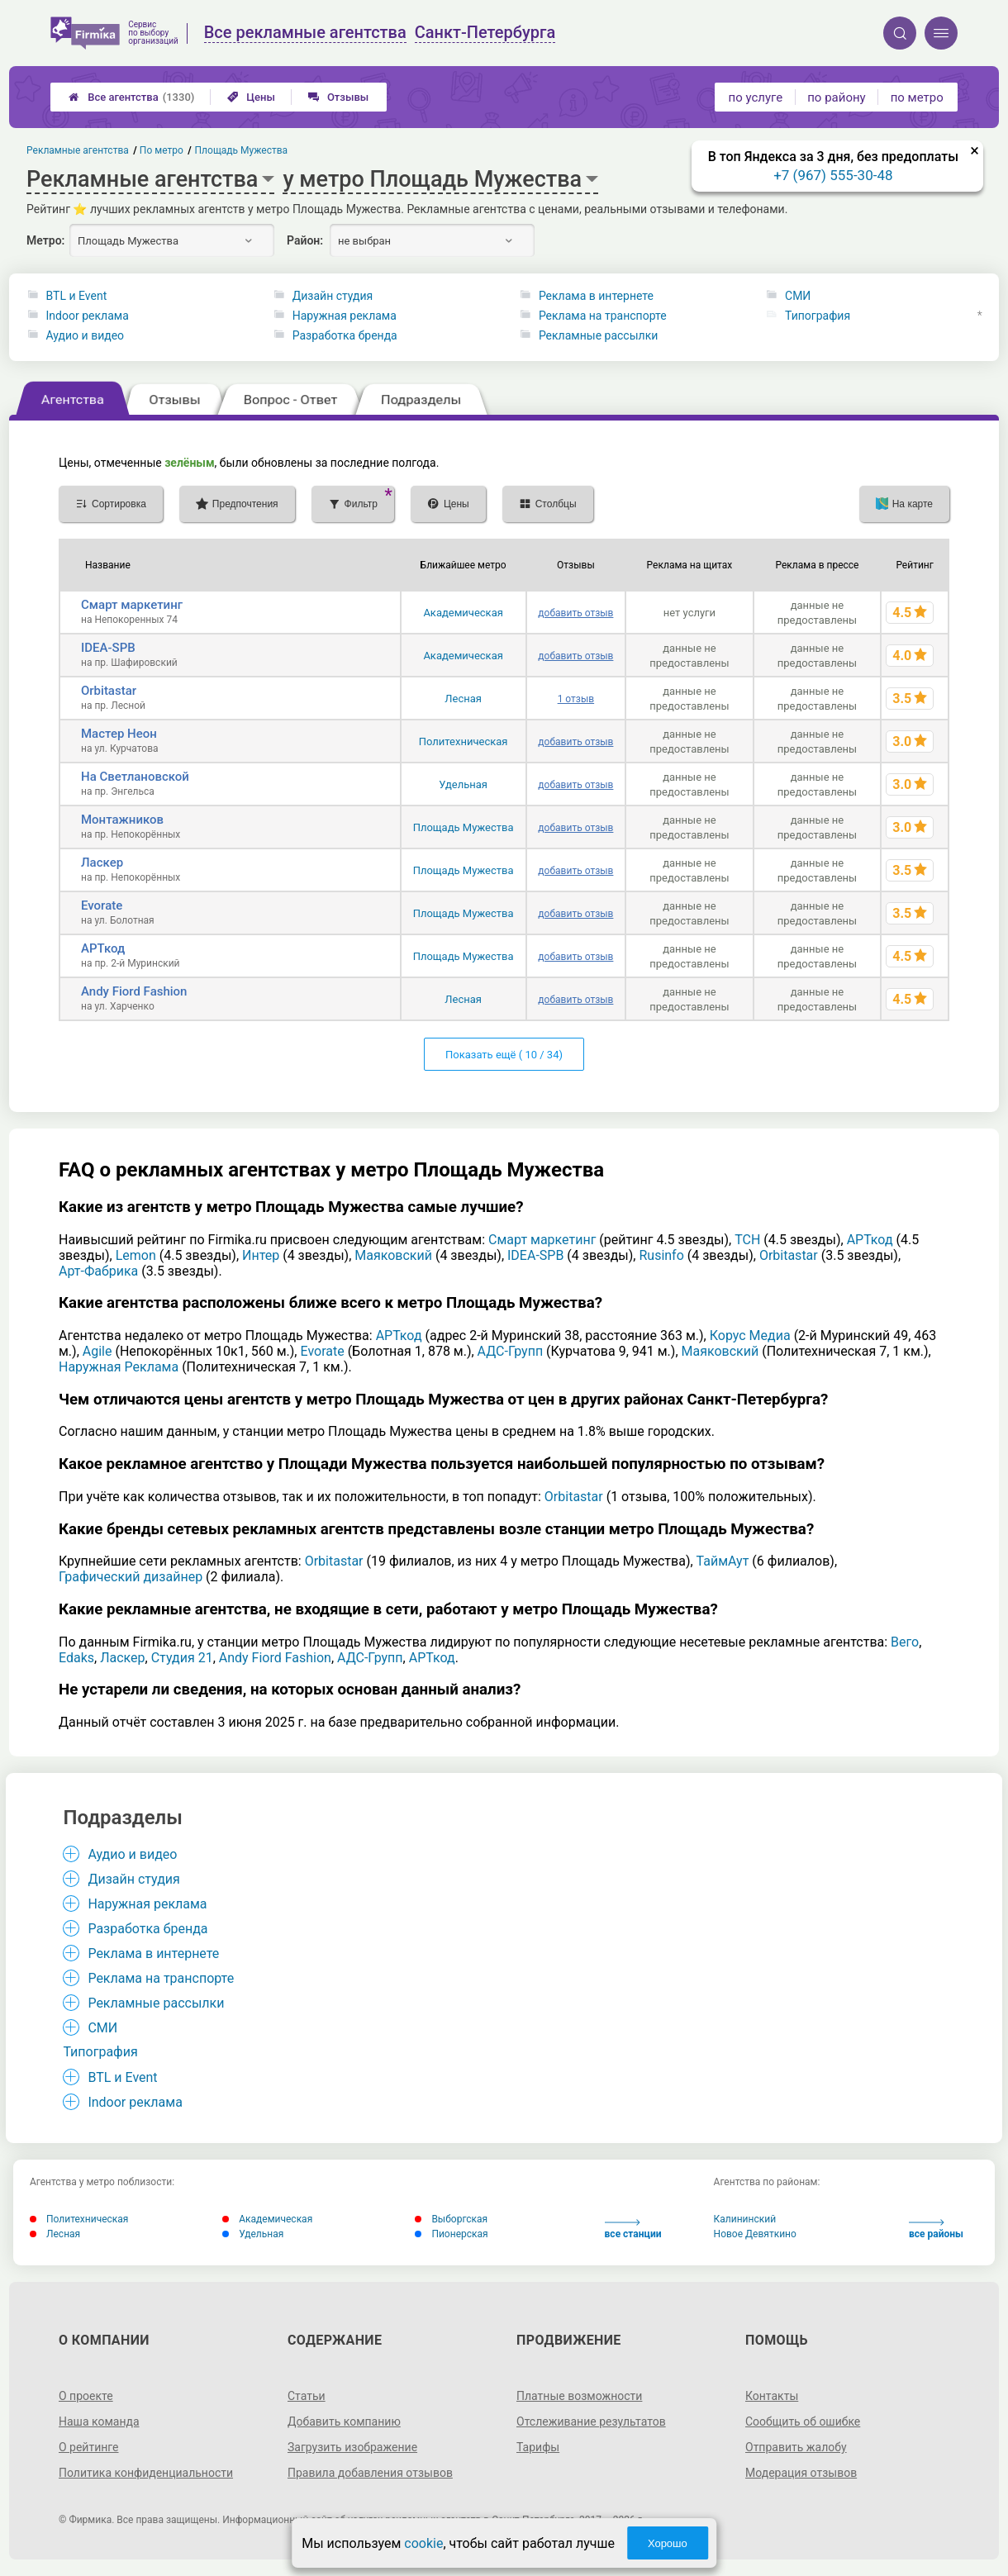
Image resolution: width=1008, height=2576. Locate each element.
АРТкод (103, 948)
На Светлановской (135, 776)
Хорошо (667, 2543)
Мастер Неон (119, 733)
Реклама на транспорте (603, 315)
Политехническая (463, 741)
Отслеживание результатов (591, 2421)
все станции (633, 2229)
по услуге (756, 97)
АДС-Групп (511, 1351)
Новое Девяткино (755, 2234)
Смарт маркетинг (132, 604)
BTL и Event (76, 296)
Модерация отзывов (801, 2472)
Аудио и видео (85, 335)
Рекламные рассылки (598, 335)
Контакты (771, 2396)
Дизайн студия (332, 296)
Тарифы (537, 2447)
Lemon (136, 1255)
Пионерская (451, 2234)
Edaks (76, 1658)
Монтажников (122, 819)
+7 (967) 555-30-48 (832, 175)
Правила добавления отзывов (370, 2472)
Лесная (463, 698)
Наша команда (99, 2421)
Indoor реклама (87, 315)
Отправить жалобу (796, 2447)
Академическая (462, 612)
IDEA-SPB (108, 647)
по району (836, 97)
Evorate (101, 905)
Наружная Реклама (118, 1367)
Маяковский (393, 1255)
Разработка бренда (344, 335)
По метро (162, 150)
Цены (251, 97)
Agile (97, 1351)
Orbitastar (108, 690)
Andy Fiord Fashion (134, 991)
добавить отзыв (575, 613)
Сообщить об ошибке (802, 2421)
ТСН (747, 1240)
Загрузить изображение (352, 2447)
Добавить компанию (344, 2421)
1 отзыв (576, 699)
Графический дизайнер (130, 1577)
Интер (260, 1255)
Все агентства (131, 97)
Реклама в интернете (596, 296)
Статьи (307, 2396)
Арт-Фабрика (98, 1271)
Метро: (45, 240)
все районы (936, 2229)
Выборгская (451, 2219)
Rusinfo (661, 1255)
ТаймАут (723, 1561)
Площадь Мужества (463, 827)
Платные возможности (579, 2396)
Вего (905, 1642)
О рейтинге (89, 2447)
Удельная (463, 784)
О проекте (86, 2396)
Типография (817, 315)
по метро (917, 97)
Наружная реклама (344, 315)
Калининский (745, 2219)
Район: (305, 240)
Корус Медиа (750, 1335)
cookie (423, 2543)
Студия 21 (182, 1658)
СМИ (798, 296)
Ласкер (102, 862)
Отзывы (338, 97)
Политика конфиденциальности (146, 2472)
